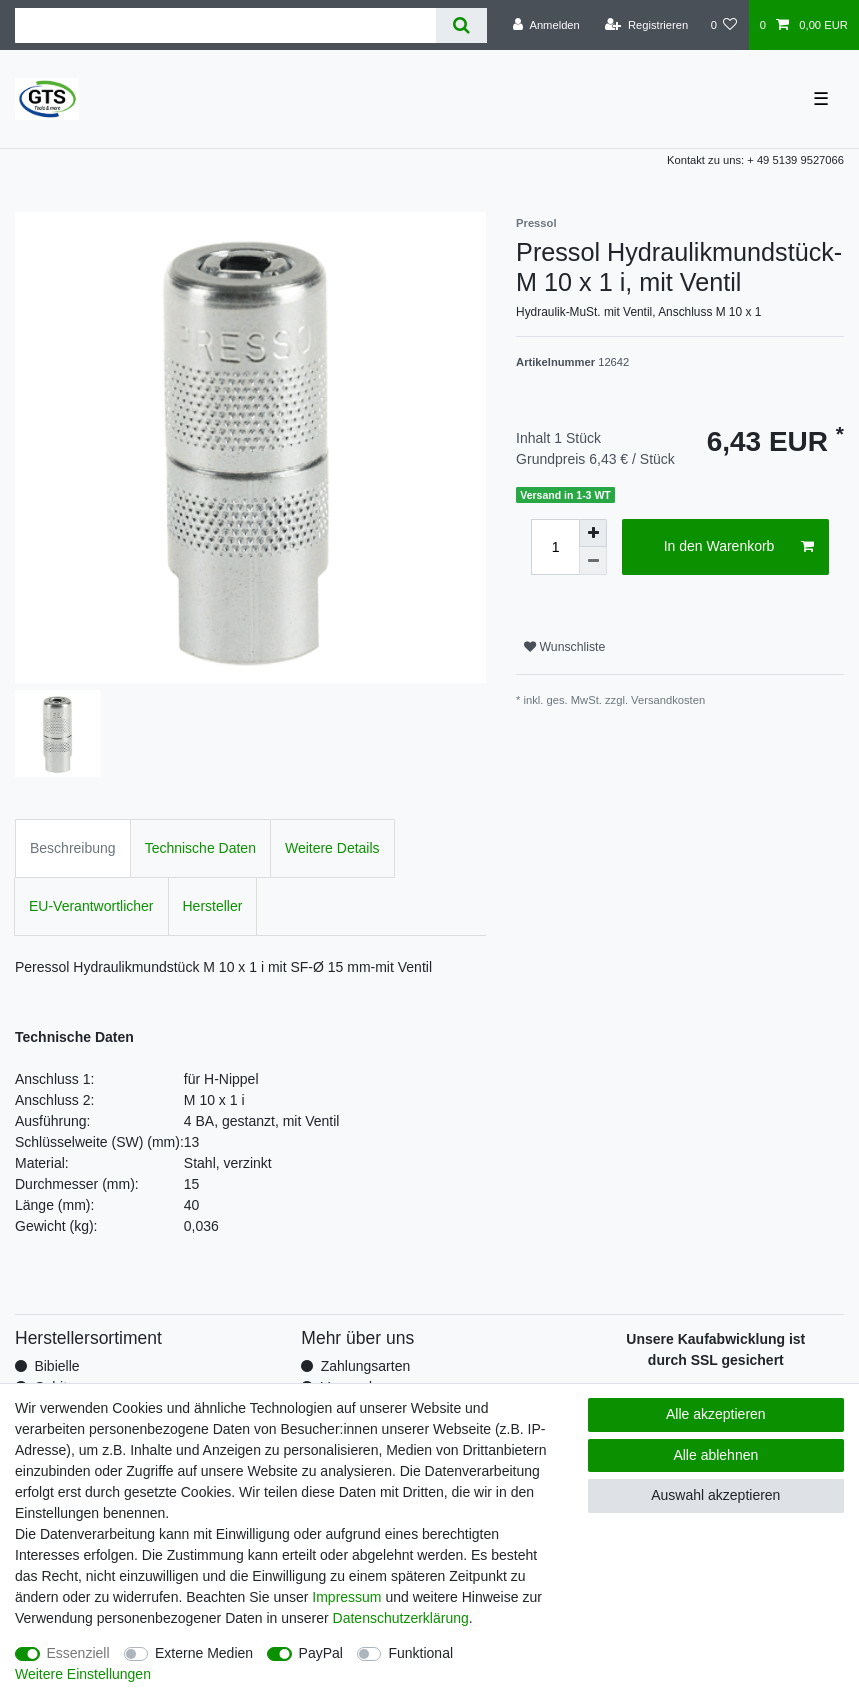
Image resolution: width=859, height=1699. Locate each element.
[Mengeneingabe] (555, 547)
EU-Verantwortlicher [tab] (91, 906)
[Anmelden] (546, 25)
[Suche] (461, 25)
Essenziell (78, 1653)
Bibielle (56, 1366)
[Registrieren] (646, 25)
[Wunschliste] (723, 25)
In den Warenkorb (739, 547)
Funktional (420, 1653)
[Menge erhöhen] (593, 533)
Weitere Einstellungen (83, 1674)
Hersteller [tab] (213, 906)
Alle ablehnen (715, 1455)
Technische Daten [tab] (200, 848)
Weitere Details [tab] (332, 848)
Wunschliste (564, 647)
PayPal (321, 1653)
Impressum (346, 1597)
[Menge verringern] (593, 561)
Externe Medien (204, 1653)
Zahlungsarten (366, 1366)
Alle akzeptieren (716, 1414)
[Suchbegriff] (225, 25)
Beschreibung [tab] (73, 848)
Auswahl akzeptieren (715, 1495)
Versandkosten (668, 700)
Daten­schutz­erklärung (401, 1618)
